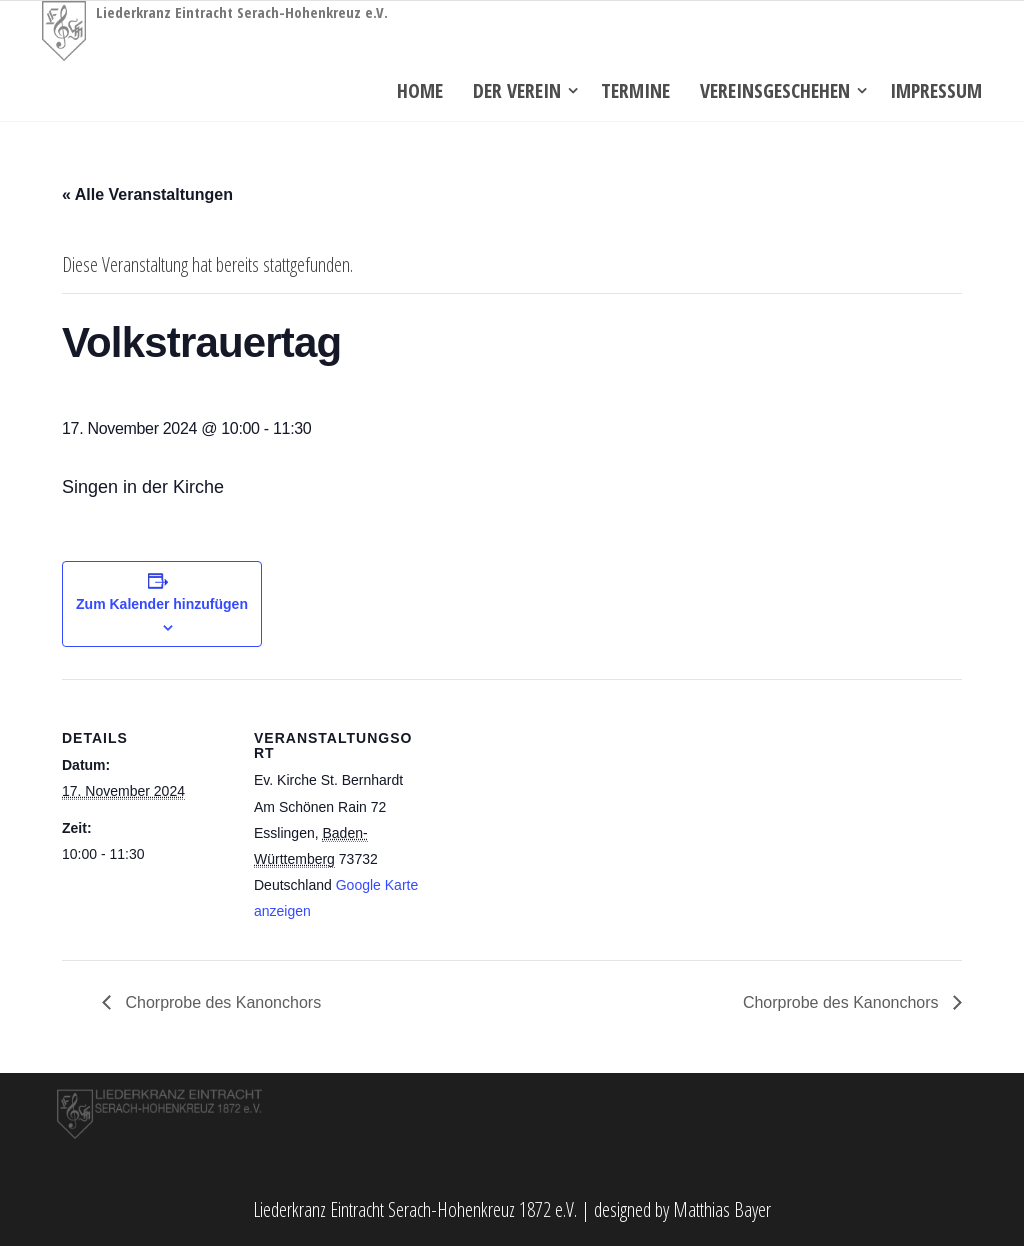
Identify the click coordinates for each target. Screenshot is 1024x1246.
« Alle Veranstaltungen (147, 194)
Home (420, 90)
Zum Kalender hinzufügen (162, 604)
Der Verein (517, 90)
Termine (635, 90)
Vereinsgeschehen (775, 90)
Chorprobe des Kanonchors (221, 1002)
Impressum (936, 90)
